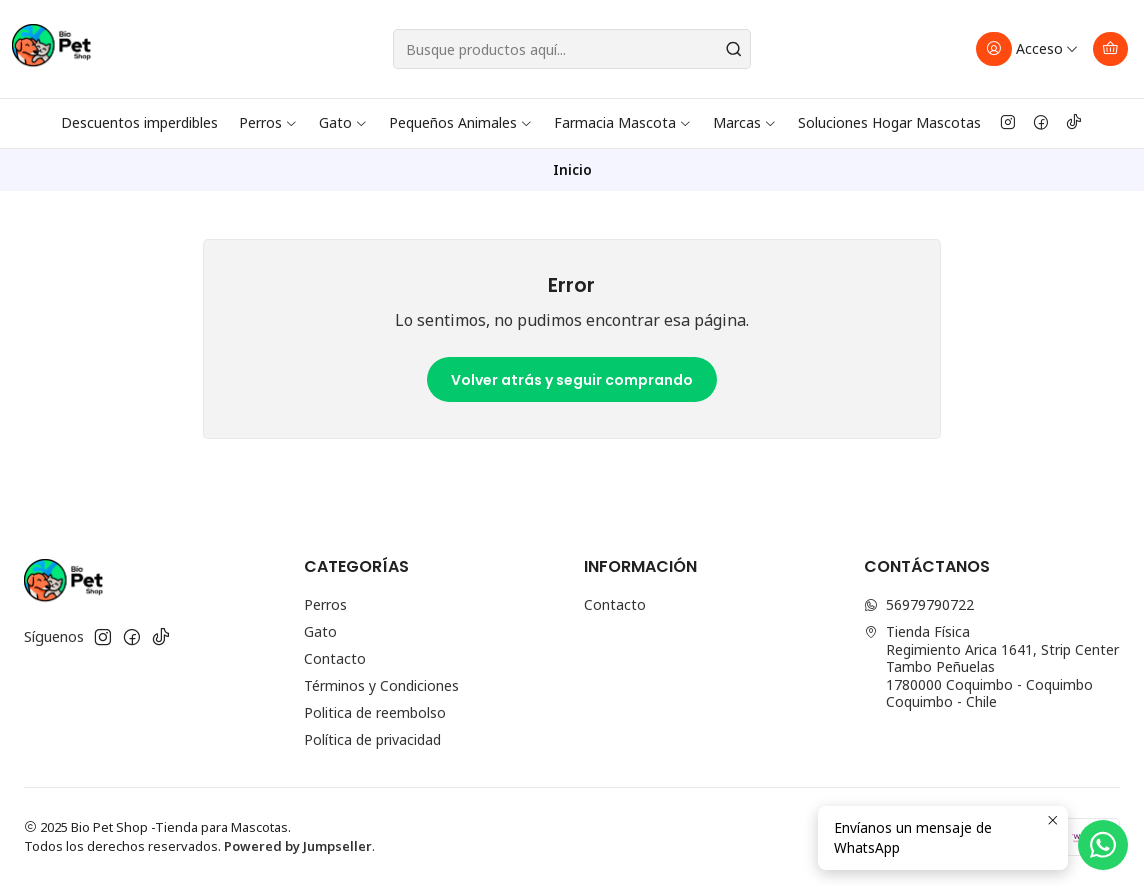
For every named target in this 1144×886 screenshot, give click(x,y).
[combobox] (571, 49)
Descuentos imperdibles (139, 122)
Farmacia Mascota (623, 122)
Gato (343, 122)
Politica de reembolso (375, 712)
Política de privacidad (372, 739)
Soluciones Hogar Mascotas (889, 122)
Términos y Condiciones (381, 685)
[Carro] (1110, 49)
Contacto (335, 658)
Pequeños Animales (461, 122)
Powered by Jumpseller (298, 846)
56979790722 (919, 604)
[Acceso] (1027, 49)
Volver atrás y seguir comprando (572, 380)
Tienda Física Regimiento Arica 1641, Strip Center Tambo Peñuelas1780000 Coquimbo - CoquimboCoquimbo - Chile (991, 666)
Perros (268, 122)
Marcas (745, 122)
